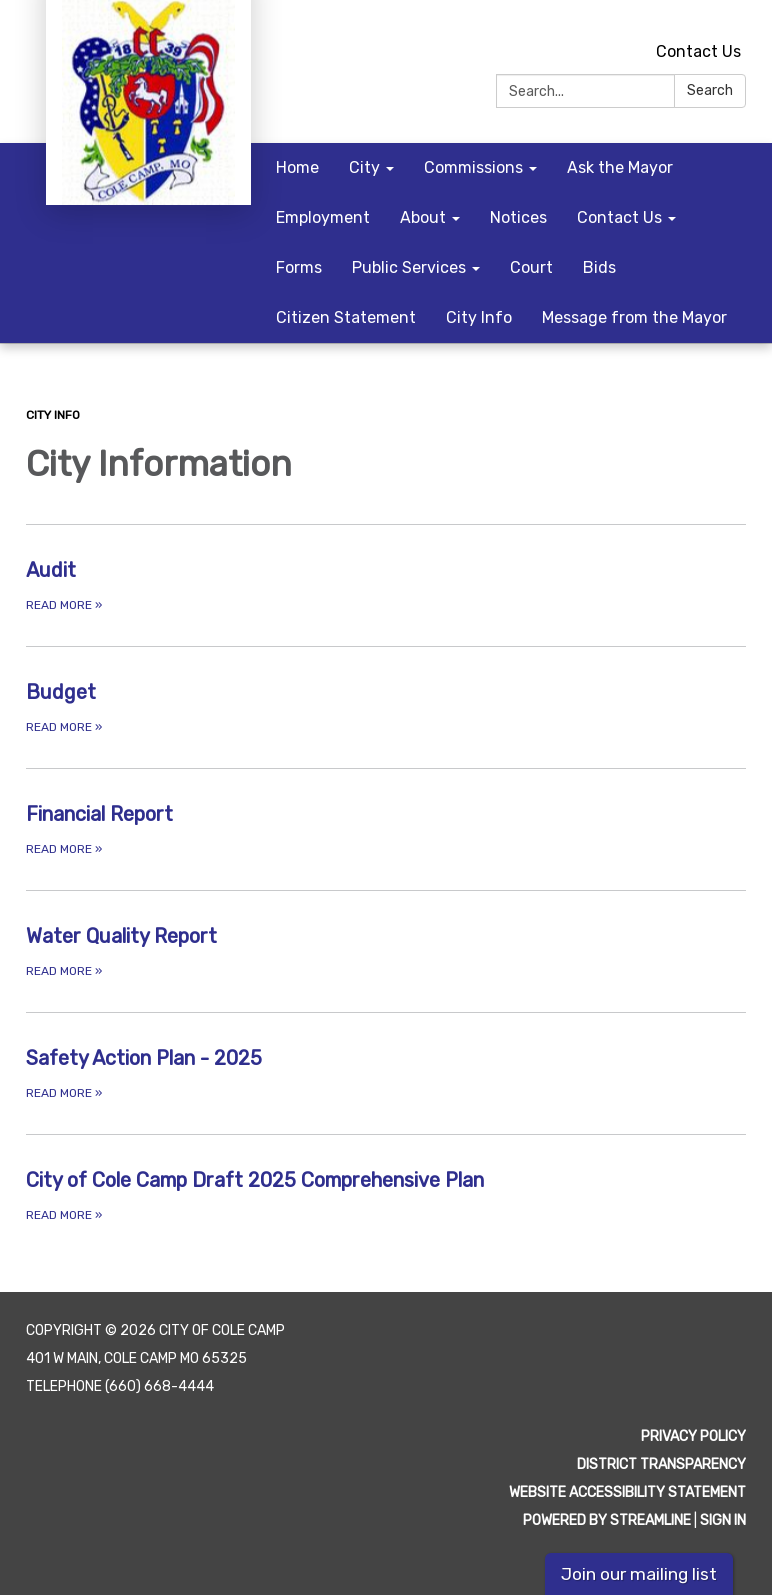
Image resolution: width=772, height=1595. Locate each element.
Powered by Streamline (607, 1520)
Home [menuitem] (297, 167)
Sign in (723, 1520)
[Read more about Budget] (386, 707)
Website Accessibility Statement (627, 1492)
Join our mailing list (639, 1574)
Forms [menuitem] (299, 267)
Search (710, 90)
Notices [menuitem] (518, 217)
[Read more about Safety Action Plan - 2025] (386, 1073)
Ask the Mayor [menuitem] (620, 167)
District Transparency (661, 1464)
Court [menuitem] (531, 267)
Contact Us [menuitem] (619, 217)
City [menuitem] (364, 167)
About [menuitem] (423, 217)
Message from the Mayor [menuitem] (634, 317)
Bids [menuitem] (599, 267)
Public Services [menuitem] (409, 267)
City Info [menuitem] (479, 317)
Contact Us (698, 51)
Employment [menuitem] (323, 217)
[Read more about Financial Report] (386, 829)
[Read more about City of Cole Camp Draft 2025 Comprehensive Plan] (386, 1195)
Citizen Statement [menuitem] (346, 317)
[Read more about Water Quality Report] (386, 951)
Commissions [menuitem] (473, 167)
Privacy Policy (693, 1436)
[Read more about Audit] (386, 585)
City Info (53, 415)
